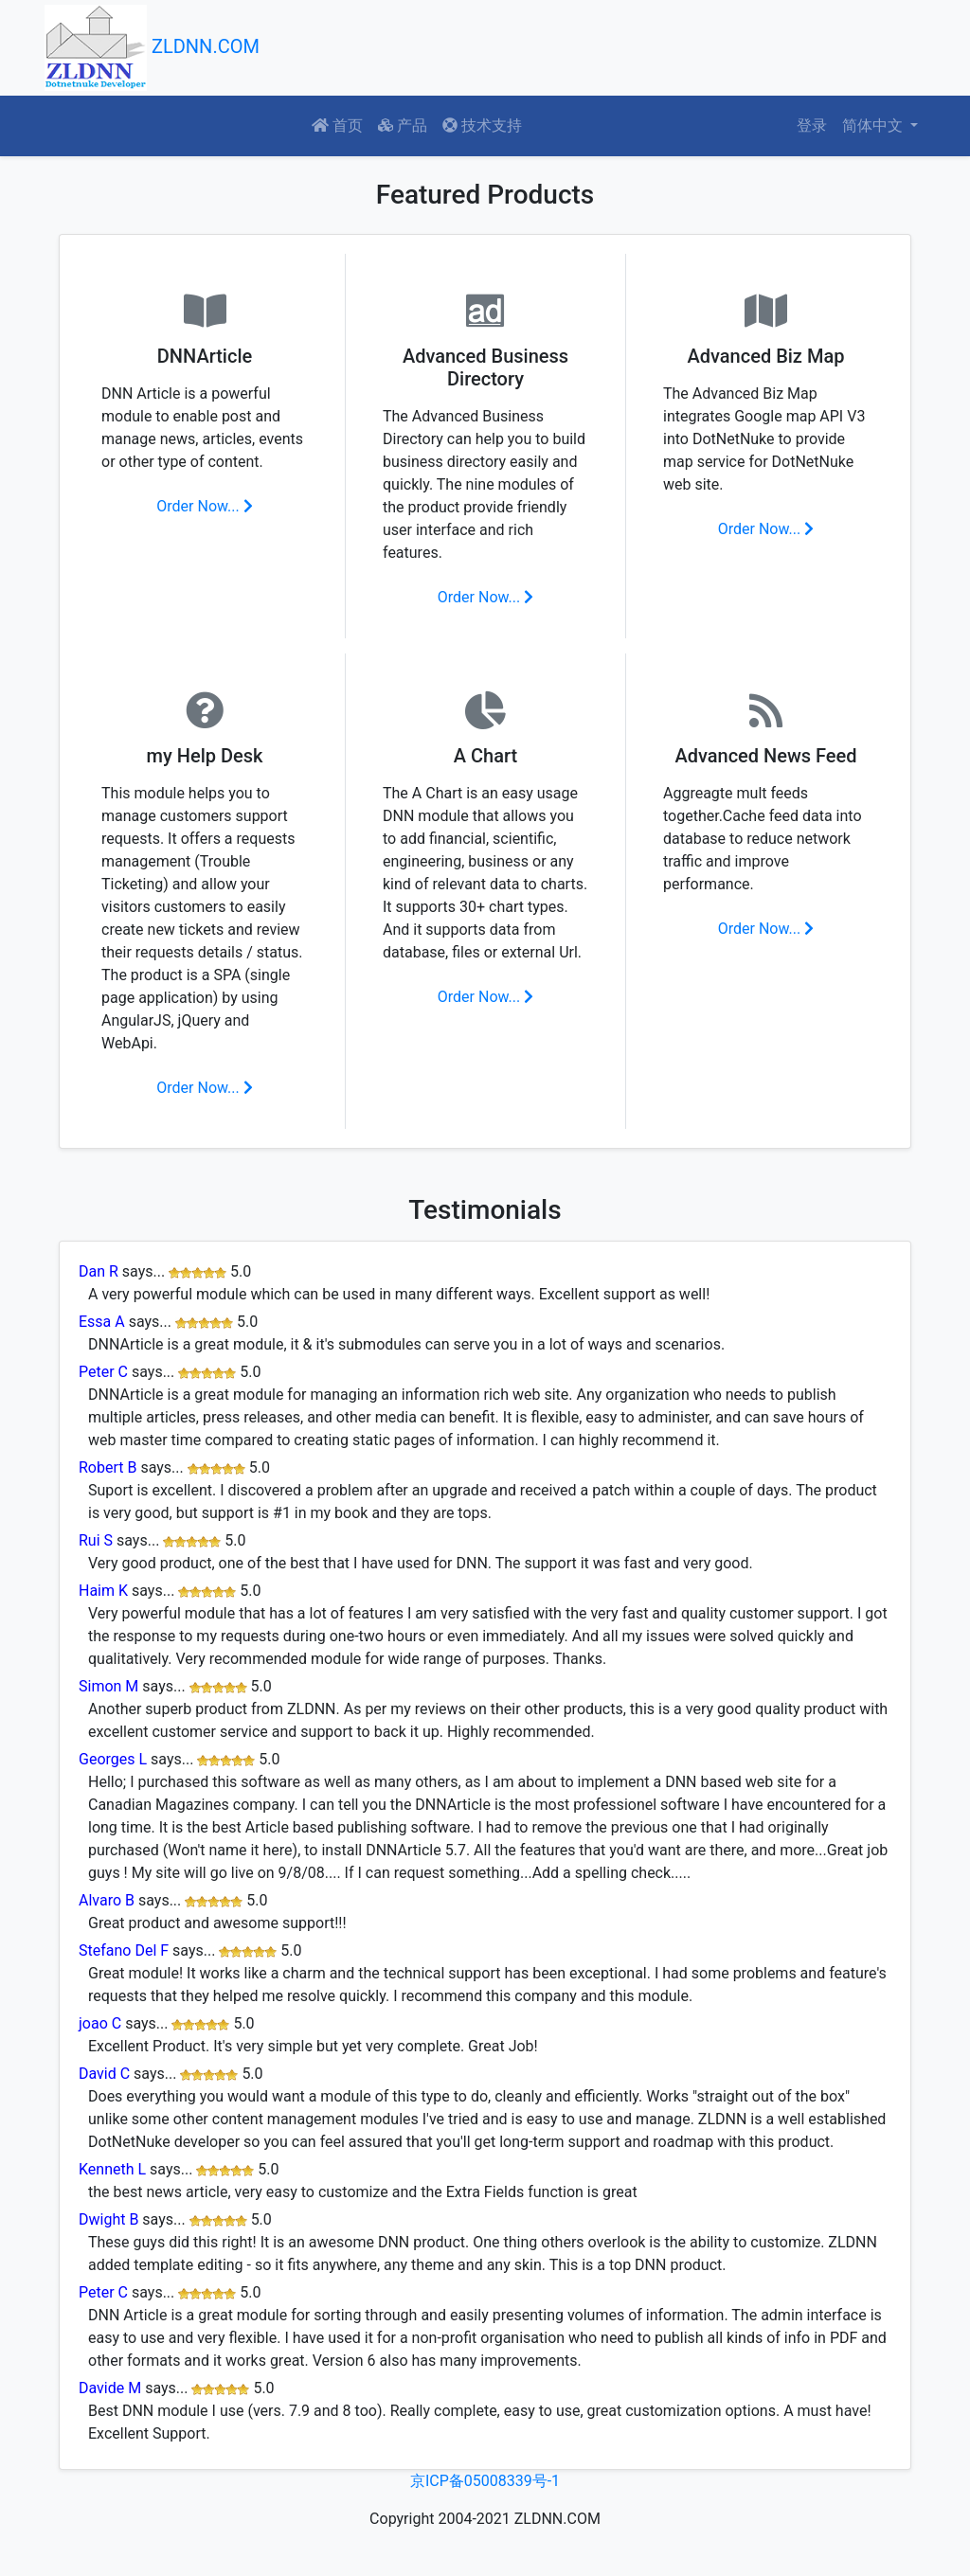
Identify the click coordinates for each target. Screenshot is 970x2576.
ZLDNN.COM (152, 48)
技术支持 (482, 125)
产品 (402, 125)
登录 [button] (812, 125)
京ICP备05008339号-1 (485, 2481)
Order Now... (204, 506)
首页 (337, 125)
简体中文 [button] (874, 125)
